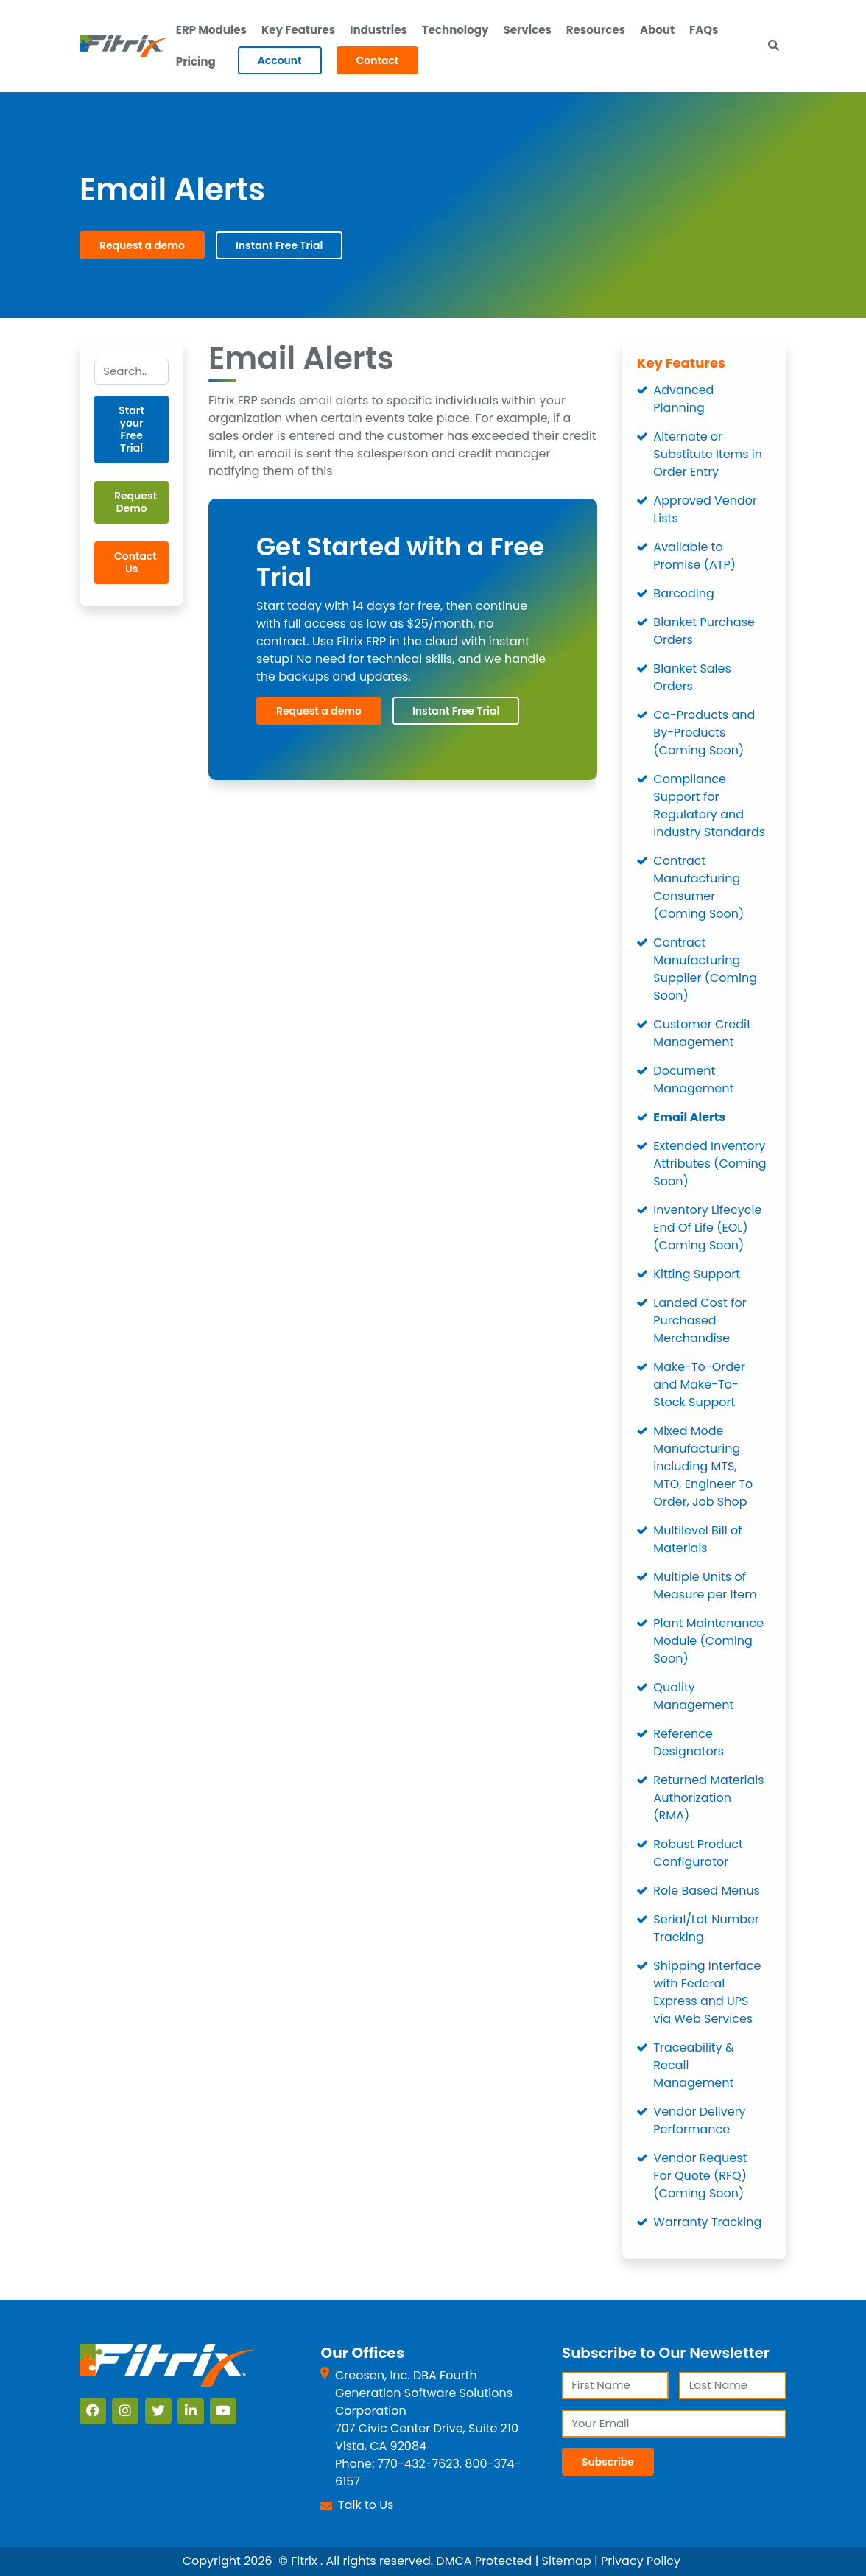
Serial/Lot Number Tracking (706, 1928)
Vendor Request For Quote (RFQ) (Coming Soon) (700, 2175)
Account (280, 60)
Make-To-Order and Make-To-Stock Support (699, 1384)
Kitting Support (696, 1274)
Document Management (693, 1079)
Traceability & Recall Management (693, 2065)
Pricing (196, 61)
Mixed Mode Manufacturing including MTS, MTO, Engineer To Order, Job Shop (703, 1466)
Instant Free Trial (279, 245)
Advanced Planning (683, 399)
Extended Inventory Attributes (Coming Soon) (709, 1163)
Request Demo (135, 502)
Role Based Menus (706, 1890)
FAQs (703, 30)
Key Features (298, 30)
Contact (377, 60)
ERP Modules (211, 30)
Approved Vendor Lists (705, 509)
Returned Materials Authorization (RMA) (708, 1798)
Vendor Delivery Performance (699, 2120)
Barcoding (683, 593)
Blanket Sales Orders (692, 677)
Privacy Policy (640, 2560)
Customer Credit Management (701, 1033)
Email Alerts (689, 1117)
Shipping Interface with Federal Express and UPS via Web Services (707, 1992)
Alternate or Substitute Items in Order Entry (707, 454)
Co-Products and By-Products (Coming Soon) (704, 732)
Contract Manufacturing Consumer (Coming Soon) (698, 887)
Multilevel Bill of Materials (697, 1539)
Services (527, 30)
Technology (455, 30)
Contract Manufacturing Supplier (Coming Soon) (705, 969)
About (657, 30)
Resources (595, 30)
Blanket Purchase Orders (704, 631)
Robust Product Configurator (698, 1853)
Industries (378, 30)
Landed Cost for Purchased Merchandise (699, 1320)
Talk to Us (365, 2504)
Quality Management (693, 1696)
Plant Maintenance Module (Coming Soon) (708, 1641)
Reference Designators (688, 1742)
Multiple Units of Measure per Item (704, 1585)
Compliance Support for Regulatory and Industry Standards (709, 805)
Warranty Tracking (707, 2222)
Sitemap (566, 2560)
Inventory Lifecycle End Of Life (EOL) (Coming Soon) (707, 1227)
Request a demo (142, 245)
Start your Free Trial (131, 429)
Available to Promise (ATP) (694, 555)
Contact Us (135, 562)
